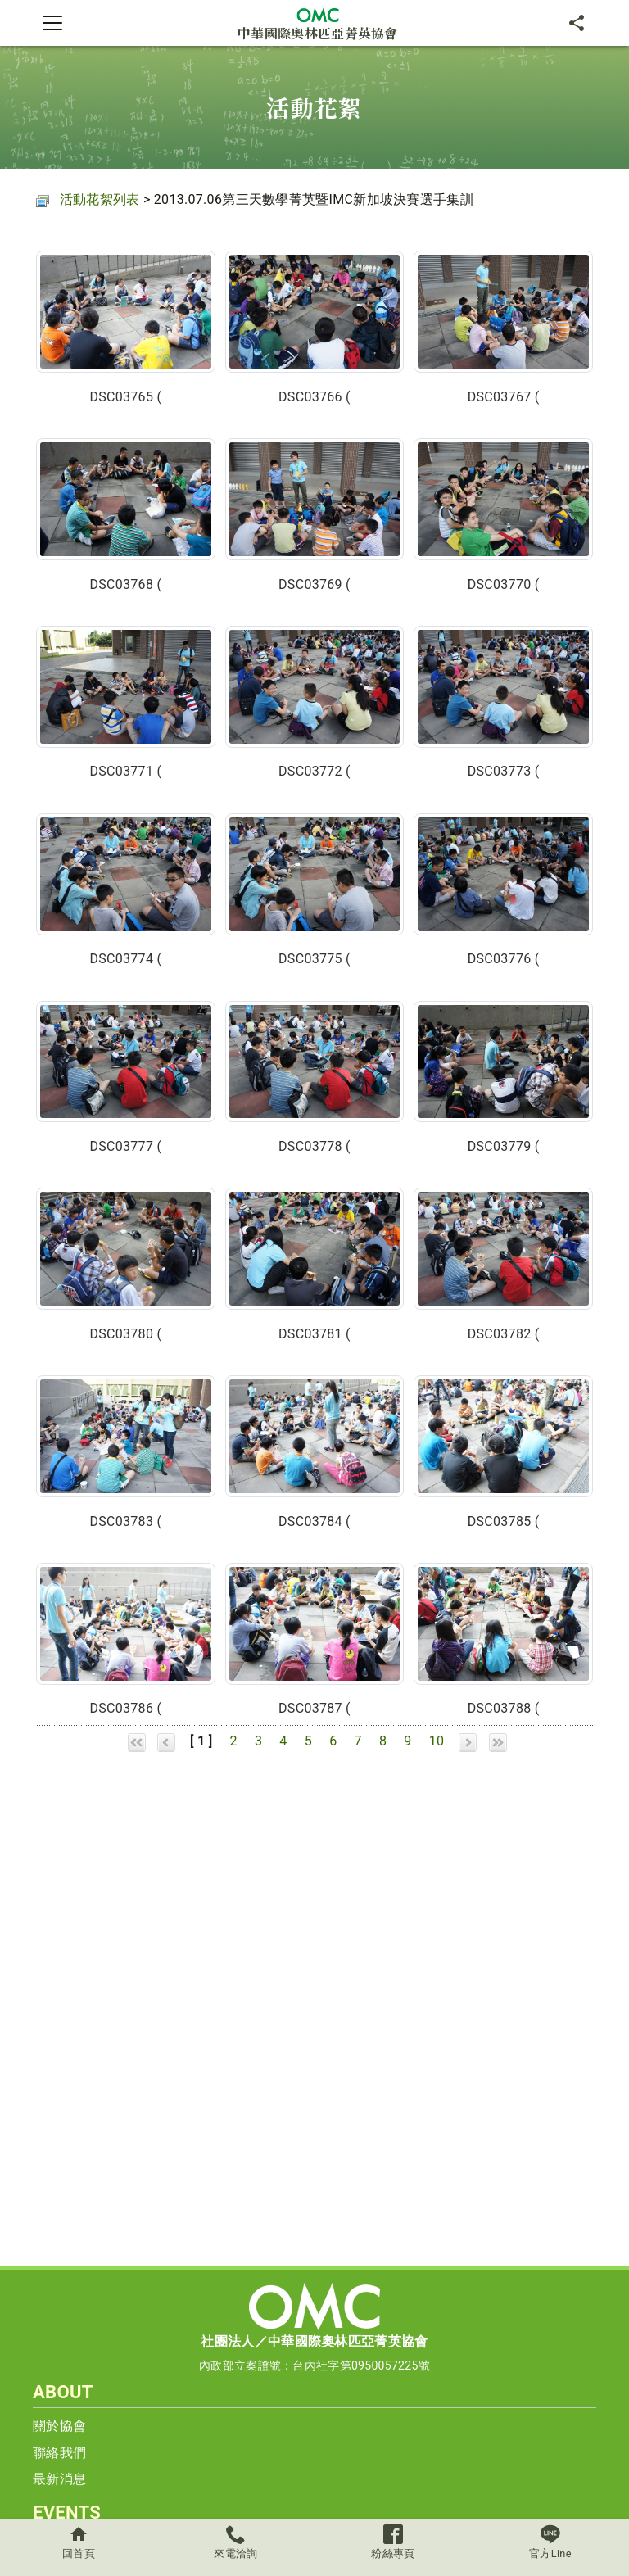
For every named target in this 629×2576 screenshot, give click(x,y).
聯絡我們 (59, 2453)
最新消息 (59, 2479)
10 (437, 1741)
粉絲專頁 (393, 2542)
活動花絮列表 (100, 199)
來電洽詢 (236, 2542)
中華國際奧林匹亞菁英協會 (318, 22)
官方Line (550, 2542)
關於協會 (59, 2425)
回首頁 (78, 2542)
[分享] (576, 23)
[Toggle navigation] (52, 23)
